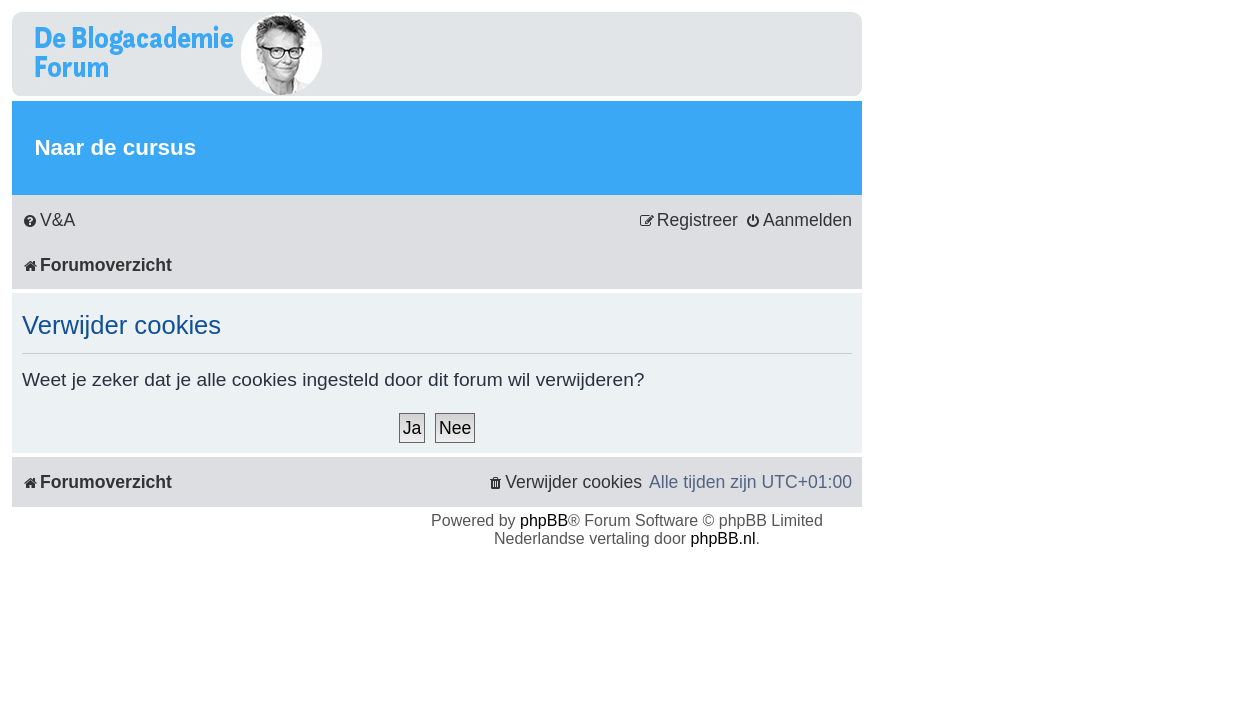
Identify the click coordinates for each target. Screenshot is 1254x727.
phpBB (544, 520)
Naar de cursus (115, 147)
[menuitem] (48, 220)
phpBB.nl (723, 538)
